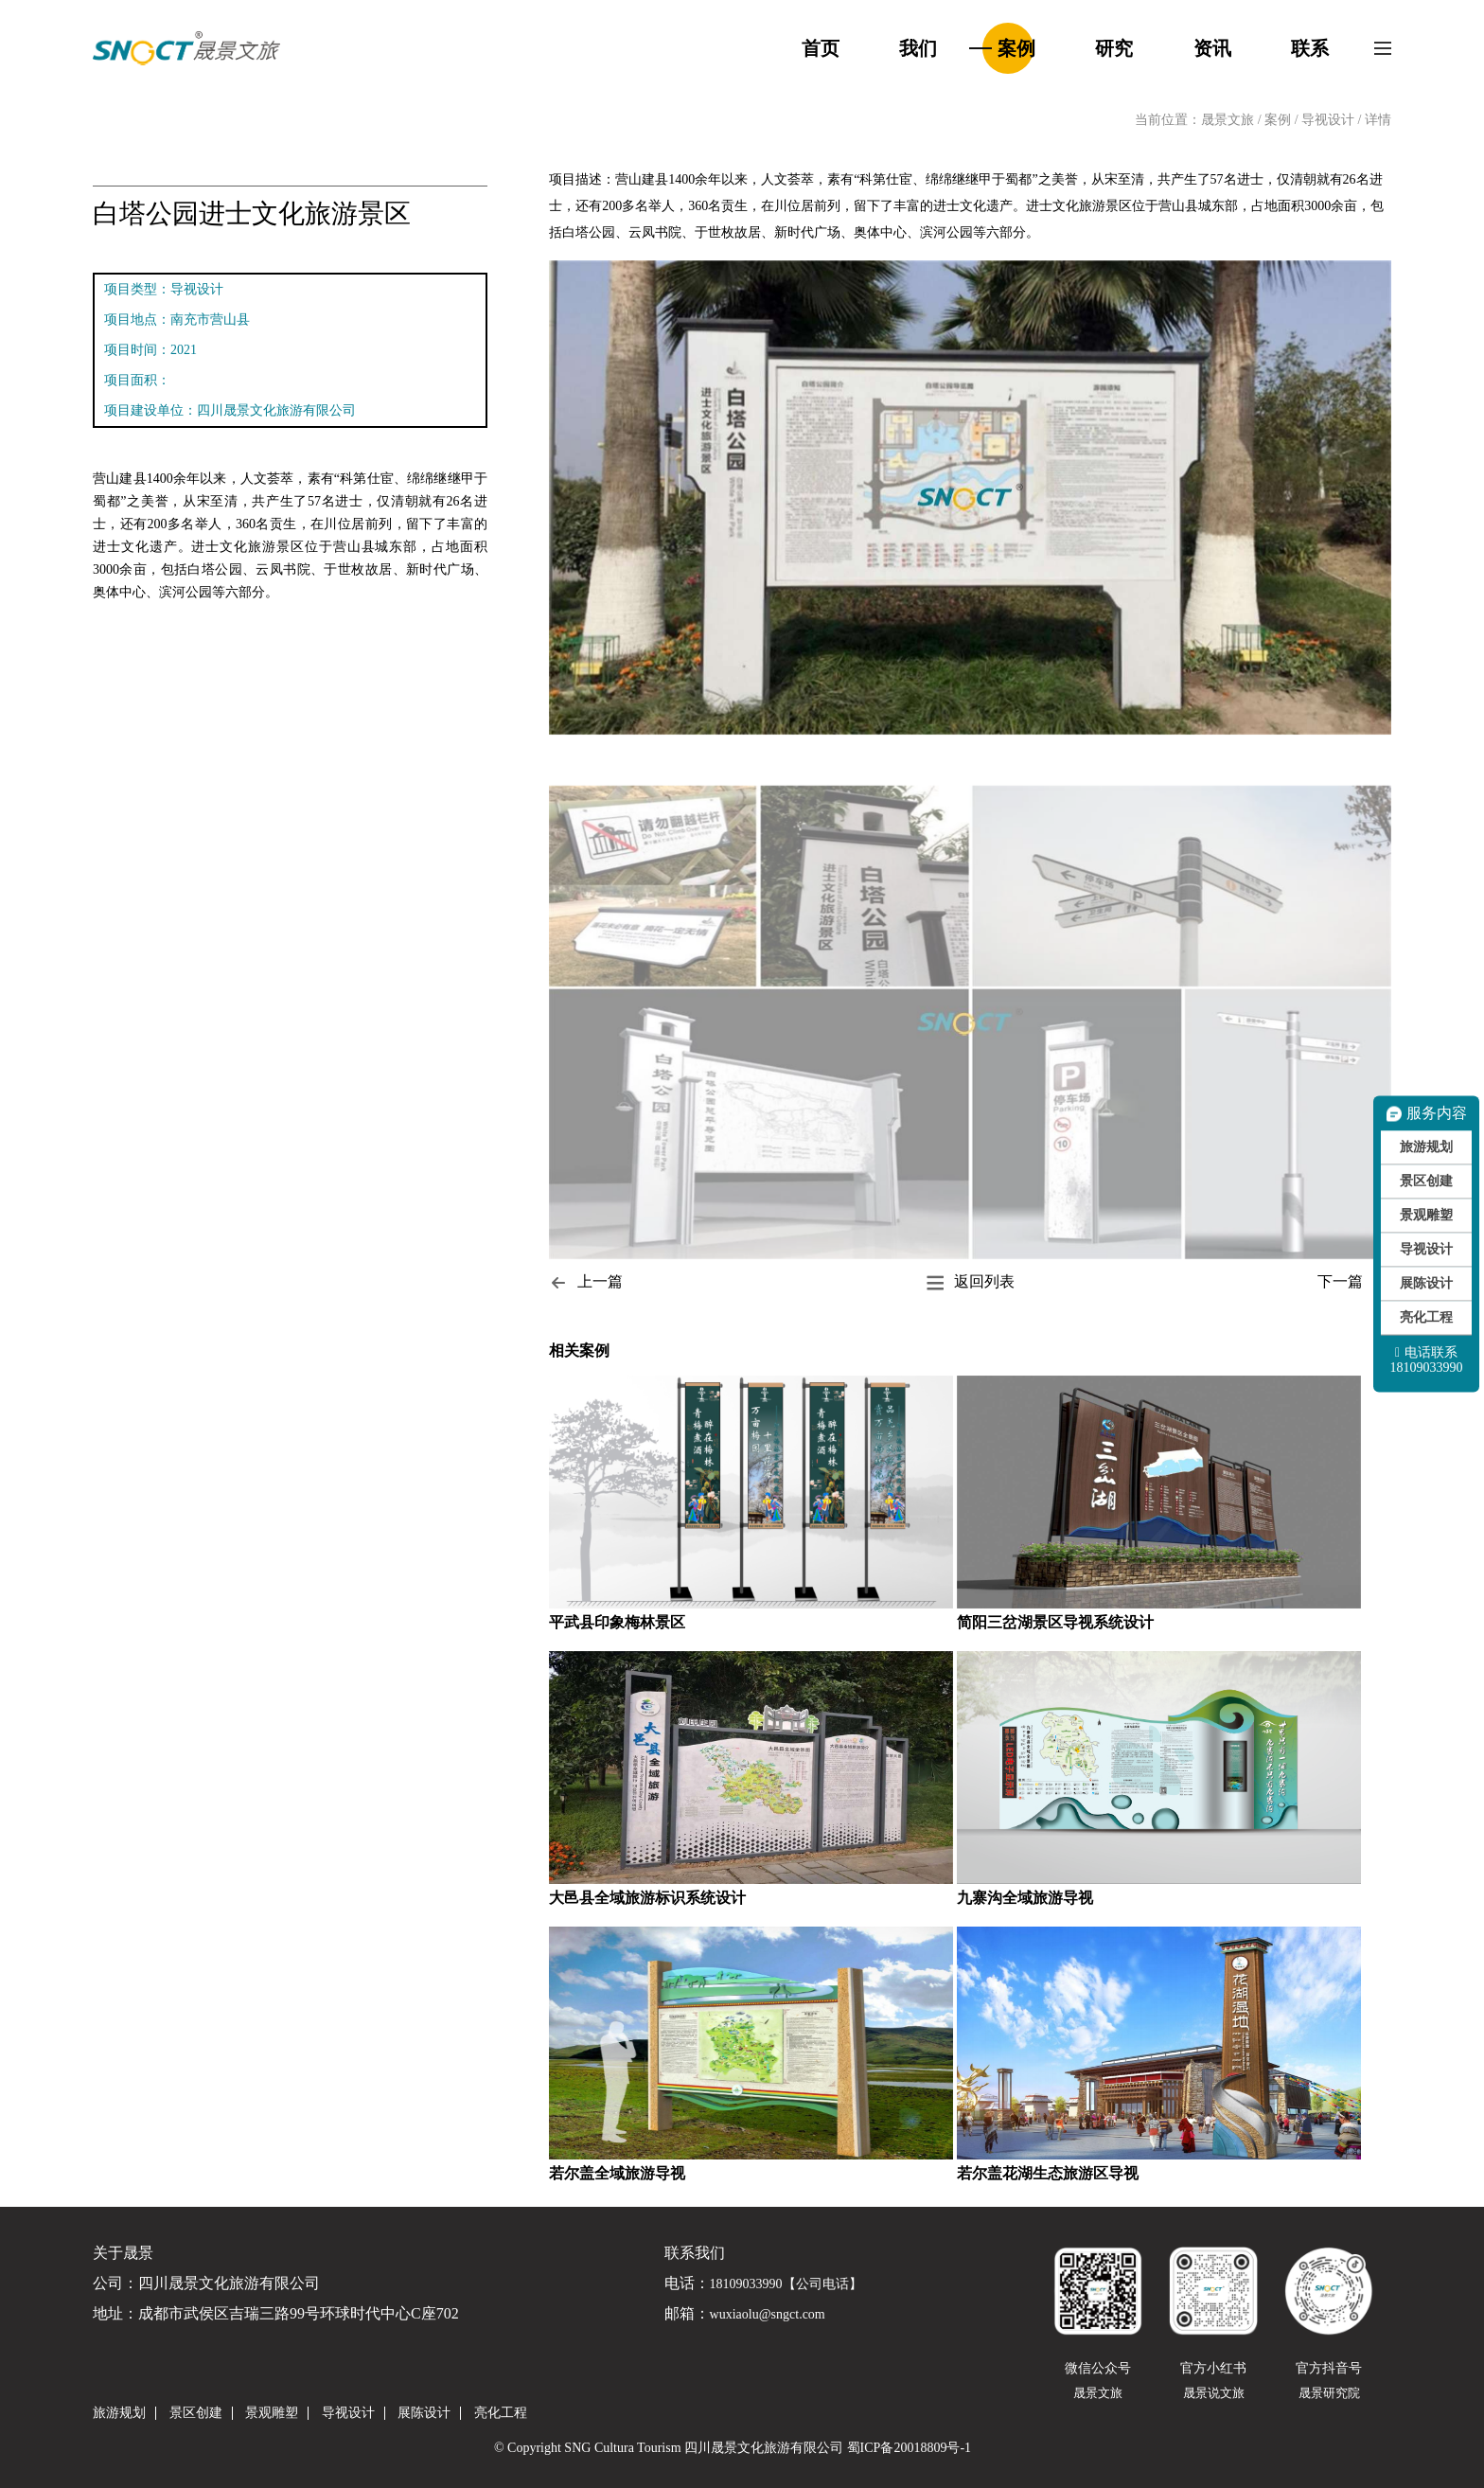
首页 (820, 48)
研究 (1114, 48)
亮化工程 (1426, 1317)
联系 (1310, 48)
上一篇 (586, 1282)
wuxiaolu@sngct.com (767, 2314)
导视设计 (1329, 120)
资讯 (1212, 48)
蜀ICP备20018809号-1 (909, 2448)
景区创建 (1426, 1181)
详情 (1378, 120)
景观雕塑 (1426, 1215)
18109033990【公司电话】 (786, 2284)
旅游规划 (1426, 1147)
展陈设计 (1426, 1283)
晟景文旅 (1227, 120)
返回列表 (970, 1282)
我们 (918, 48)
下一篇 (1354, 1282)
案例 (1016, 48)
